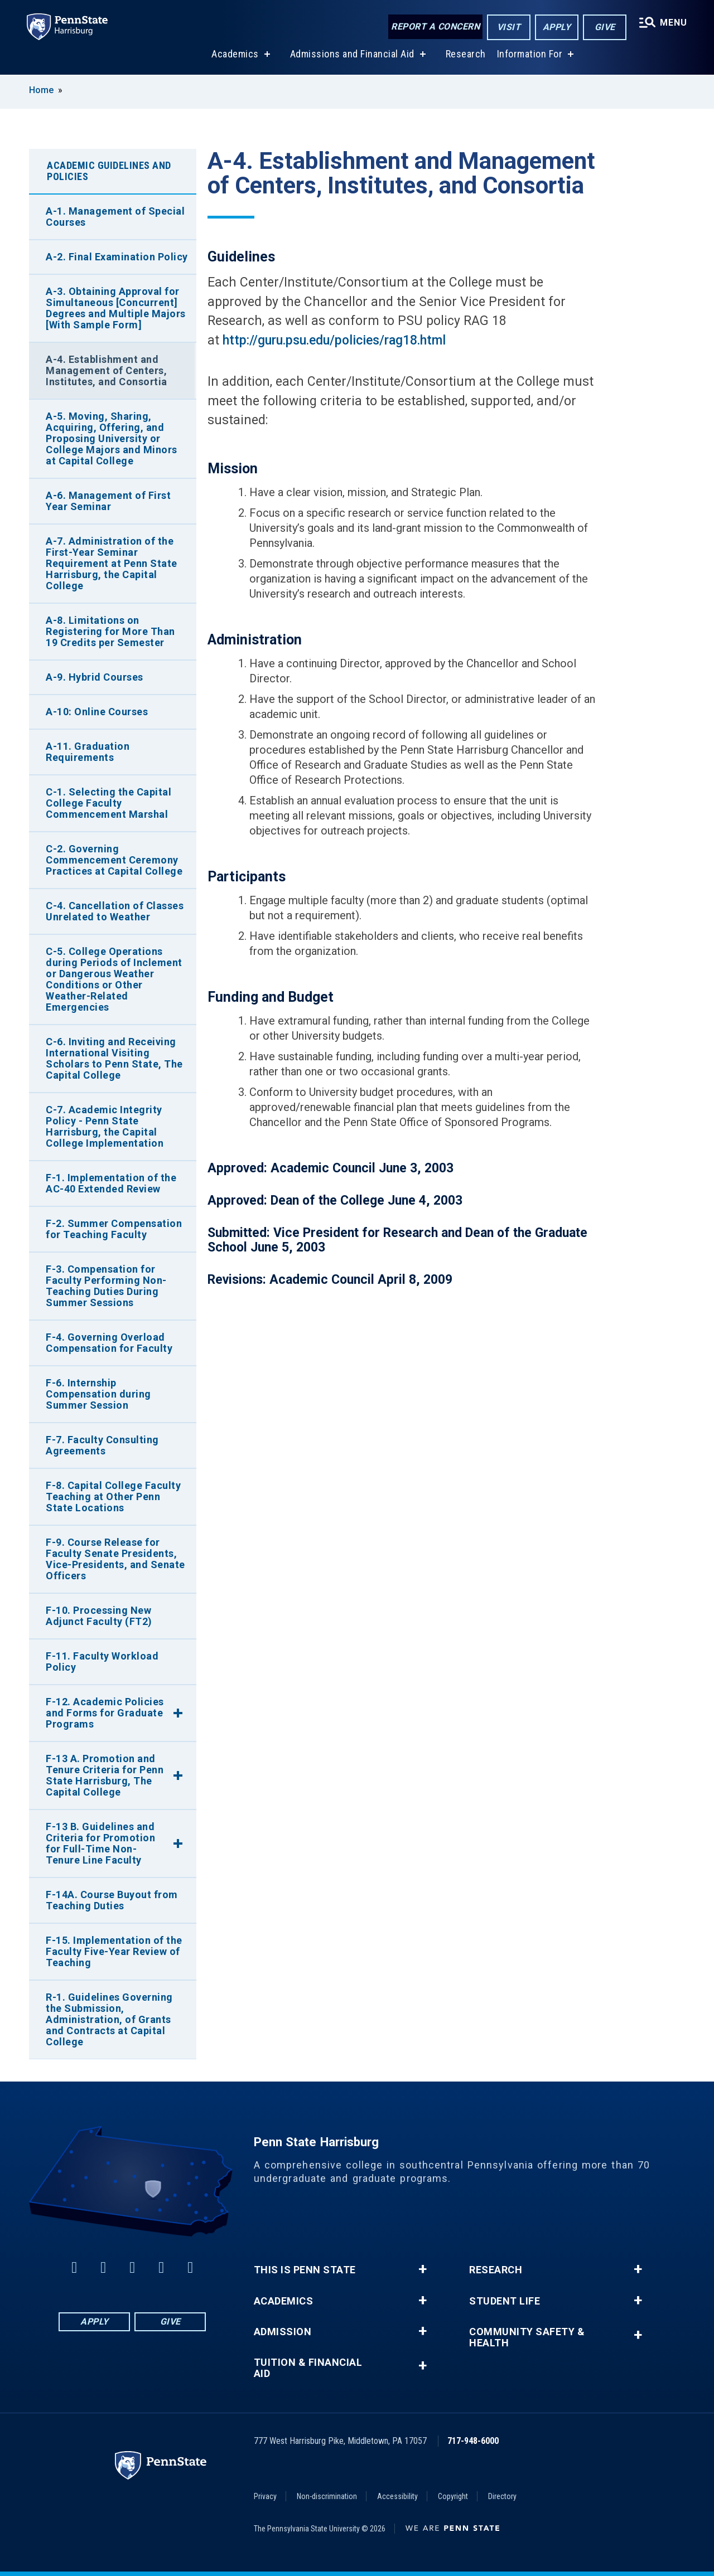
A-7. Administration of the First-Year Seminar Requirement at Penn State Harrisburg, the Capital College (111, 563)
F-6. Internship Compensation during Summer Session (98, 1394)
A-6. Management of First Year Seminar (108, 500)
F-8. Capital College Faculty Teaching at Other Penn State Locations (113, 1496)
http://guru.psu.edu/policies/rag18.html (334, 340)
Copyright (453, 2496)
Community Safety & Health (527, 2337)
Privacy (265, 2496)
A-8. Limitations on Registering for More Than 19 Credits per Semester (110, 631)
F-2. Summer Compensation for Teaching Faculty (114, 1228)
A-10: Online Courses (97, 711)
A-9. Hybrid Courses (94, 677)
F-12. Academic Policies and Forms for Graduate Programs (105, 1713)
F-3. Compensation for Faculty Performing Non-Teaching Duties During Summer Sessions (106, 1285)
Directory (502, 2496)
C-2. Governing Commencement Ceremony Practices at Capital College (114, 860)
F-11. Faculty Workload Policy (102, 1661)
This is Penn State (305, 2270)
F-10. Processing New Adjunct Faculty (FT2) (99, 1615)
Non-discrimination (327, 2496)
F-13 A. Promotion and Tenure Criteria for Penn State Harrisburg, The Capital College (104, 1775)
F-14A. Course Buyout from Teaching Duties (112, 1900)
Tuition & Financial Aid (308, 2368)
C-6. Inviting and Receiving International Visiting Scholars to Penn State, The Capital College (114, 1058)
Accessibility (397, 2496)
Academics (235, 55)
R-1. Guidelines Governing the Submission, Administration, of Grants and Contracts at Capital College (109, 2019)
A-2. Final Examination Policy (117, 257)
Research (466, 55)
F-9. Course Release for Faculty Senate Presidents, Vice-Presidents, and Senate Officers (115, 1559)
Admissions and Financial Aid (352, 55)
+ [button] (422, 2269)
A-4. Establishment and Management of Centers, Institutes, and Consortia (106, 370)
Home (41, 90)
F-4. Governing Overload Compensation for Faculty (109, 1342)
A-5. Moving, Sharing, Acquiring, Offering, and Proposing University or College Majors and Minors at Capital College (111, 438)
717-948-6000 (473, 2441)
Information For (530, 55)
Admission (283, 2331)
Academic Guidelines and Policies (109, 170)
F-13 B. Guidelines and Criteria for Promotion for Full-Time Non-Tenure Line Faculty (100, 1843)
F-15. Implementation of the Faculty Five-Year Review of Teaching (114, 1951)
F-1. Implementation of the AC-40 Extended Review (111, 1183)
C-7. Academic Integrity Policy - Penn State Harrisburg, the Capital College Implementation (104, 1126)
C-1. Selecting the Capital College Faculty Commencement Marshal (108, 803)
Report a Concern (435, 26)
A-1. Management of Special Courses (115, 216)
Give (605, 27)
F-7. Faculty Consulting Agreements (102, 1445)
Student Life (504, 2301)
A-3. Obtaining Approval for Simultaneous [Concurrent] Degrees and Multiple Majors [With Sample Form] (116, 308)
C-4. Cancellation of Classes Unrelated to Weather (115, 911)
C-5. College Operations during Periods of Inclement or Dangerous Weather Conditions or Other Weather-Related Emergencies (114, 979)
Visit (509, 27)
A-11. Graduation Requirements (87, 751)
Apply (557, 27)
